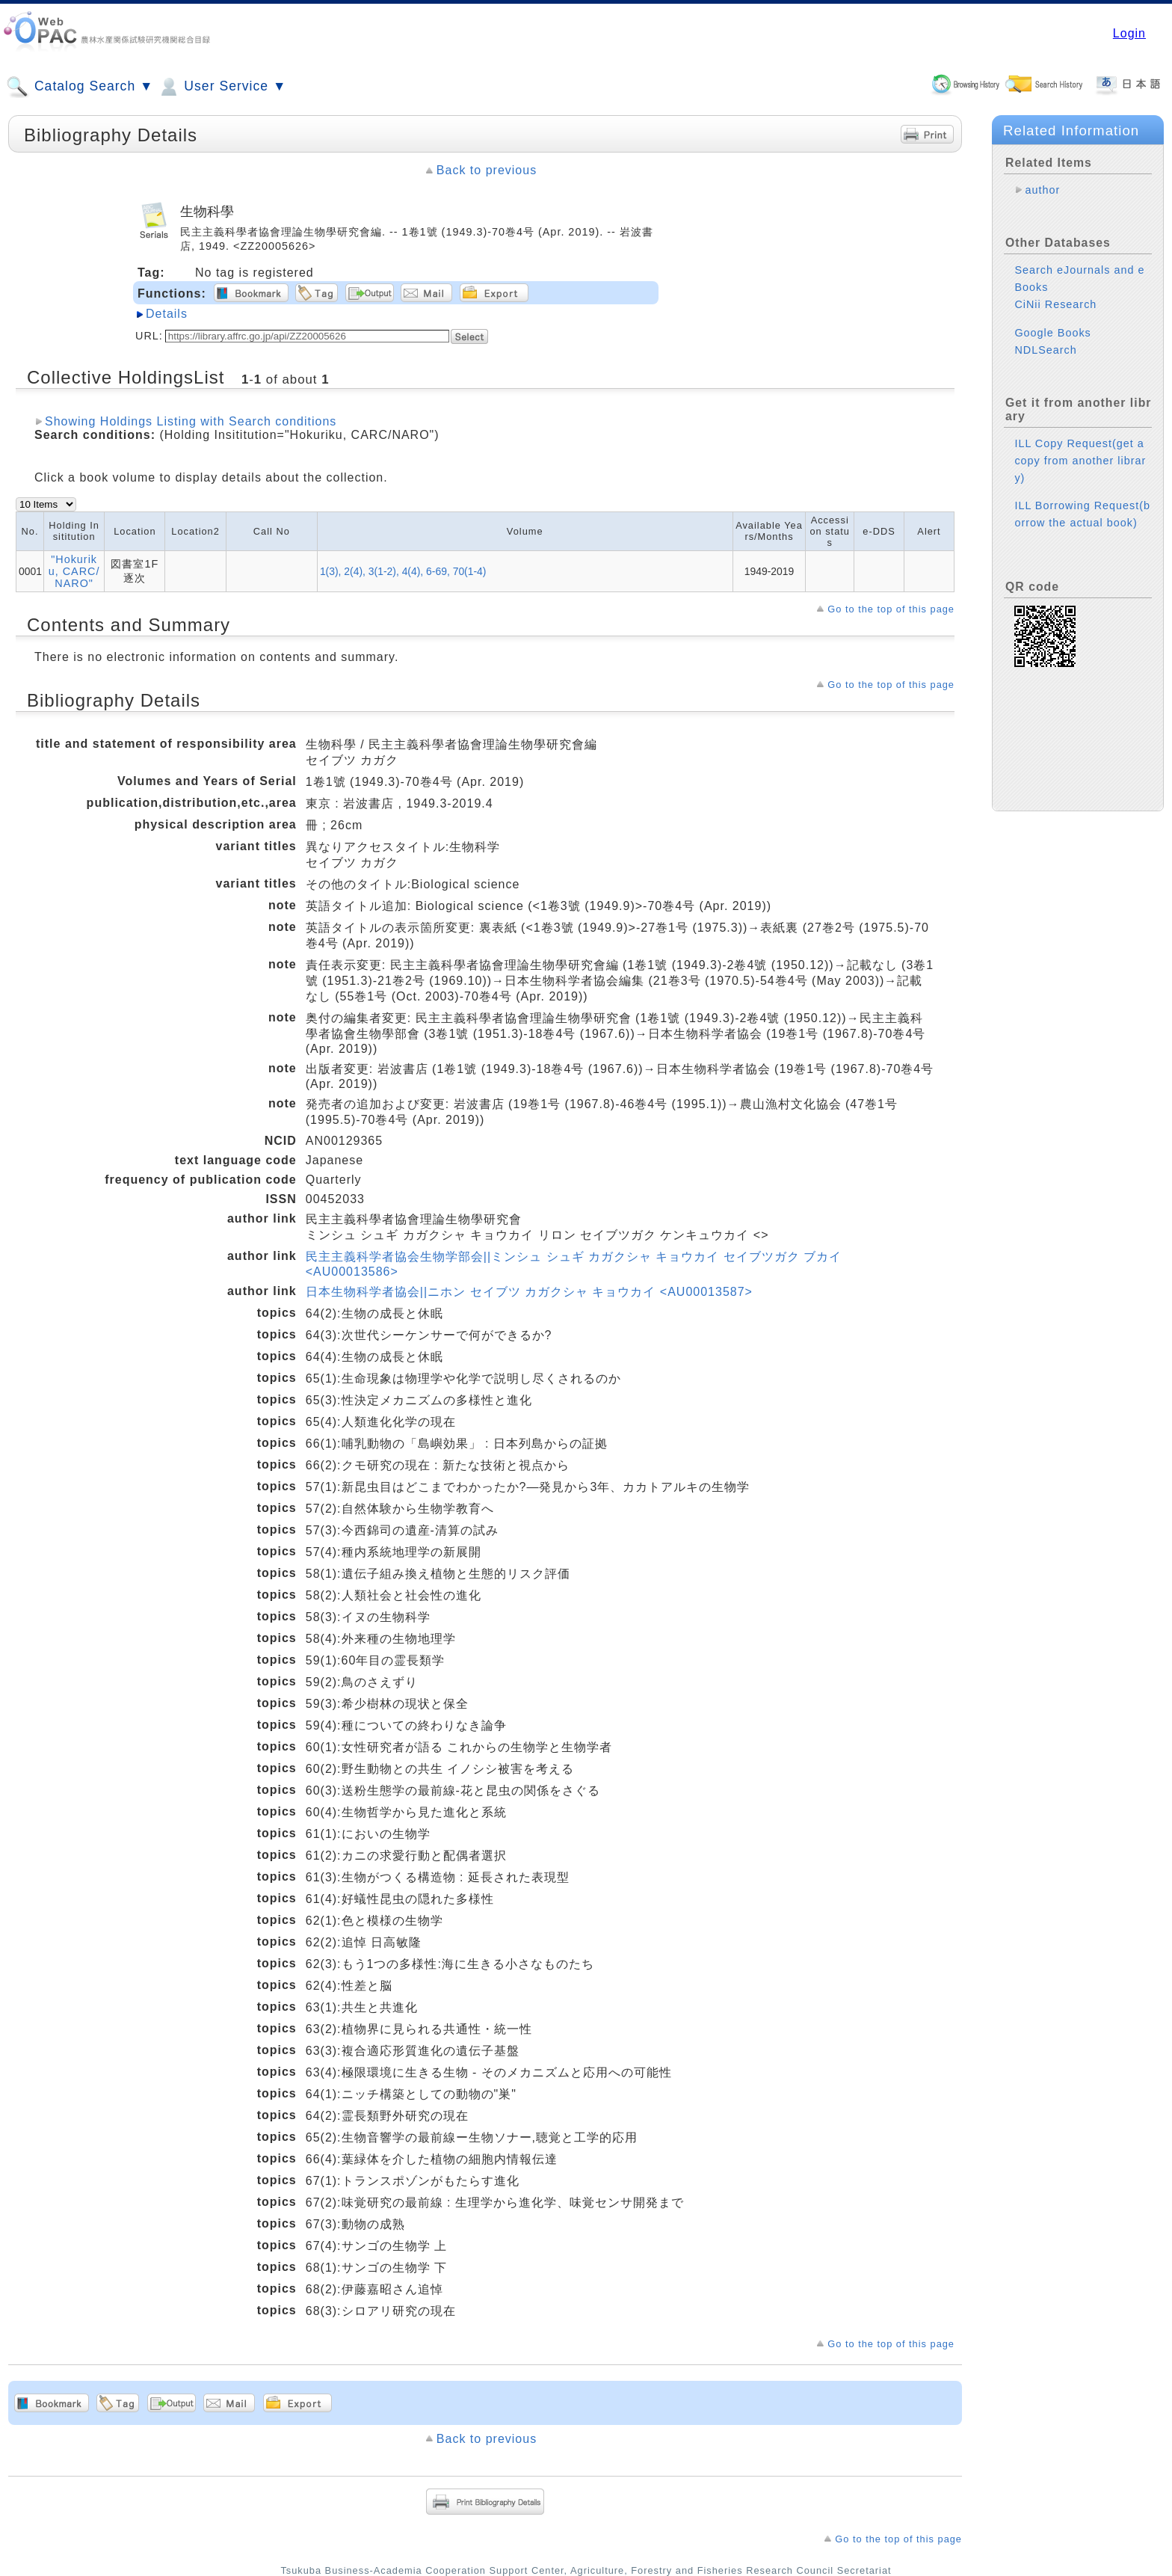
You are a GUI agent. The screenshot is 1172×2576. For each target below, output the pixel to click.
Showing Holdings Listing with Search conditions (190, 421)
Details (167, 313)
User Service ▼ (221, 87)
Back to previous (487, 170)
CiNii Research (1055, 304)
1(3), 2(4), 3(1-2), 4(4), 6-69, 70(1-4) (403, 571)
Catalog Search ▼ (79, 87)
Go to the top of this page (890, 609)
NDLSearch (1045, 350)
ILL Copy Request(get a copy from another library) (1080, 460)
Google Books (1052, 333)
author (1042, 190)
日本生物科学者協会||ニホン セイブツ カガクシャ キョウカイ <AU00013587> (529, 1291)
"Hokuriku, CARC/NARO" (74, 571)
